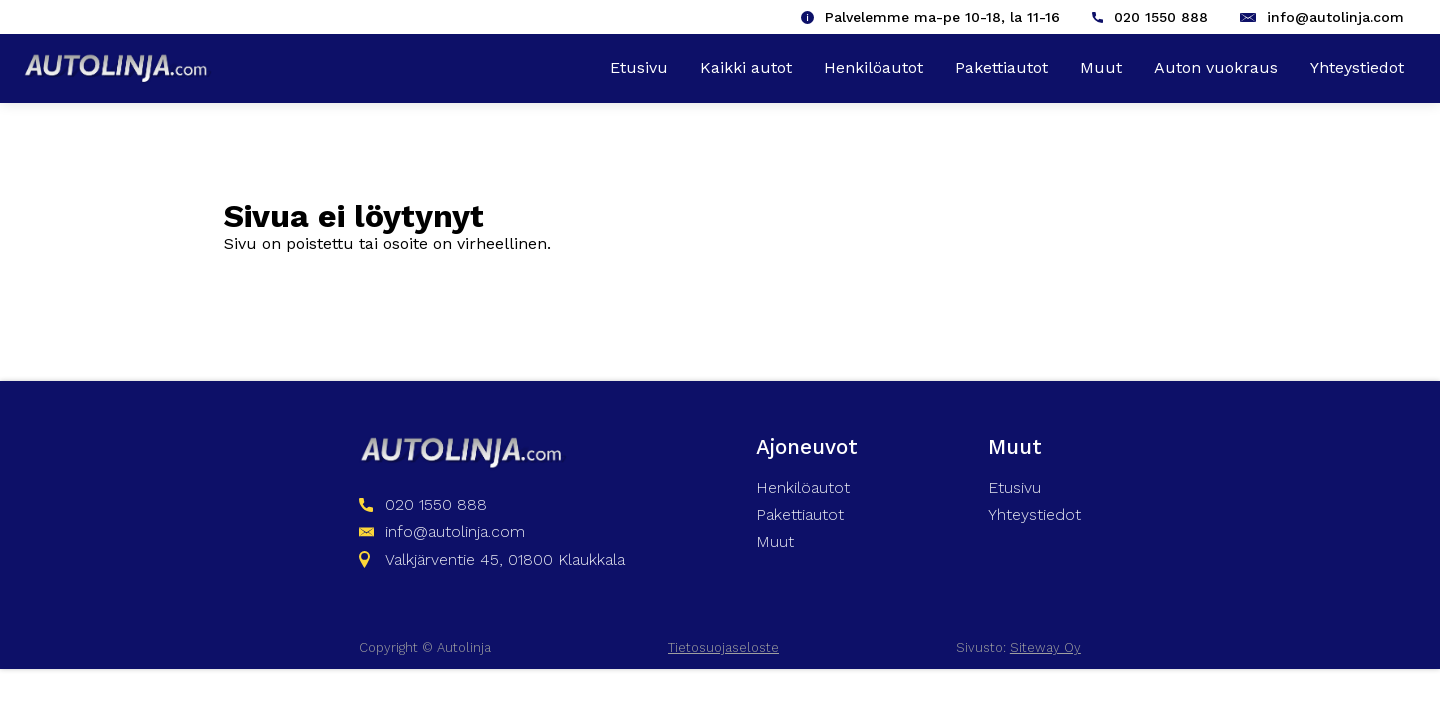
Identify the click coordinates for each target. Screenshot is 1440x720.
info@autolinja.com (1335, 17)
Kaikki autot (746, 67)
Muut (1101, 67)
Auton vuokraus (1216, 67)
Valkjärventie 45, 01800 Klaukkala (505, 559)
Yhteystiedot (1357, 67)
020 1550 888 (1161, 17)
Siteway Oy (1045, 647)
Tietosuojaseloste (723, 647)
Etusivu (639, 67)
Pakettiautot (1001, 67)
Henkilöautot (873, 67)
